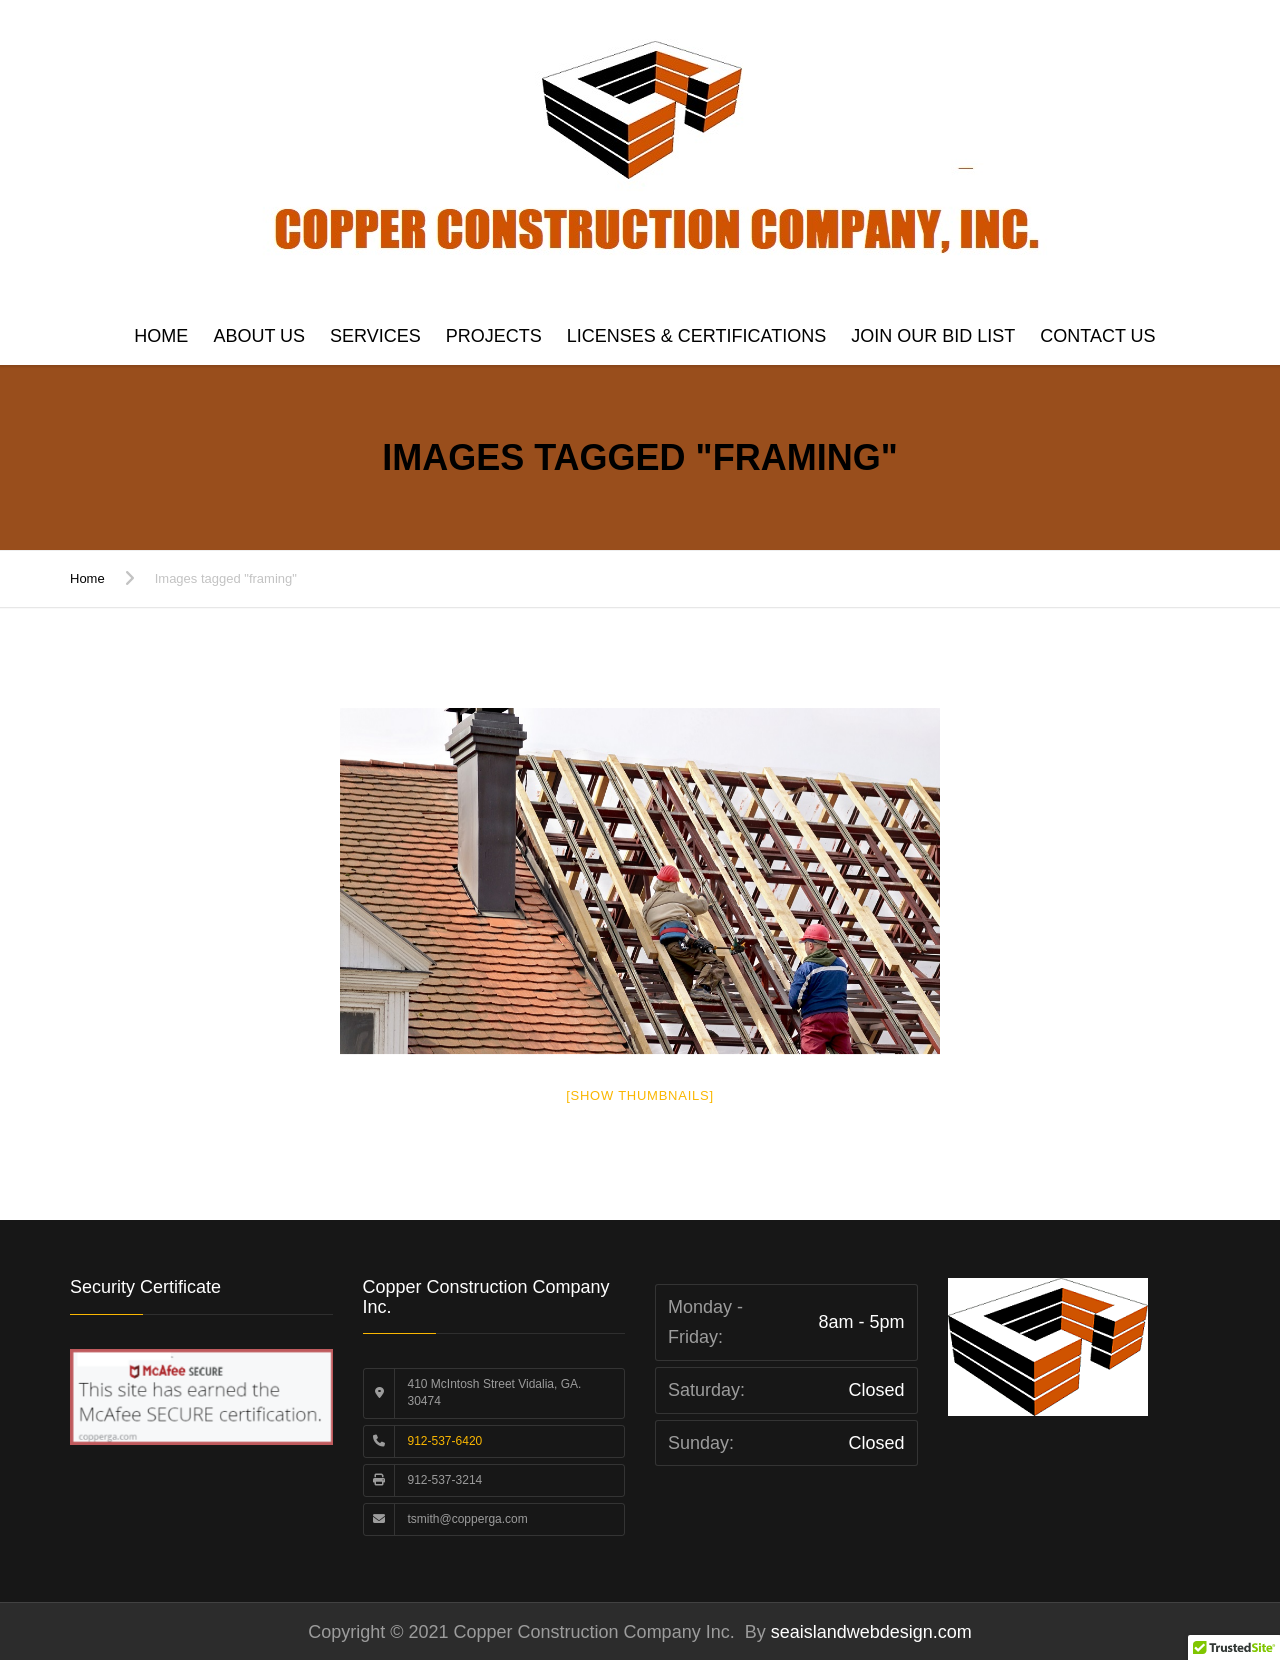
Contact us (1097, 336)
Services (375, 336)
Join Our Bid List (933, 336)
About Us (259, 336)
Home (161, 336)
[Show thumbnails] (640, 1095)
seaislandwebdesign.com (869, 1632)
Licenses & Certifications (696, 336)
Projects (494, 336)
